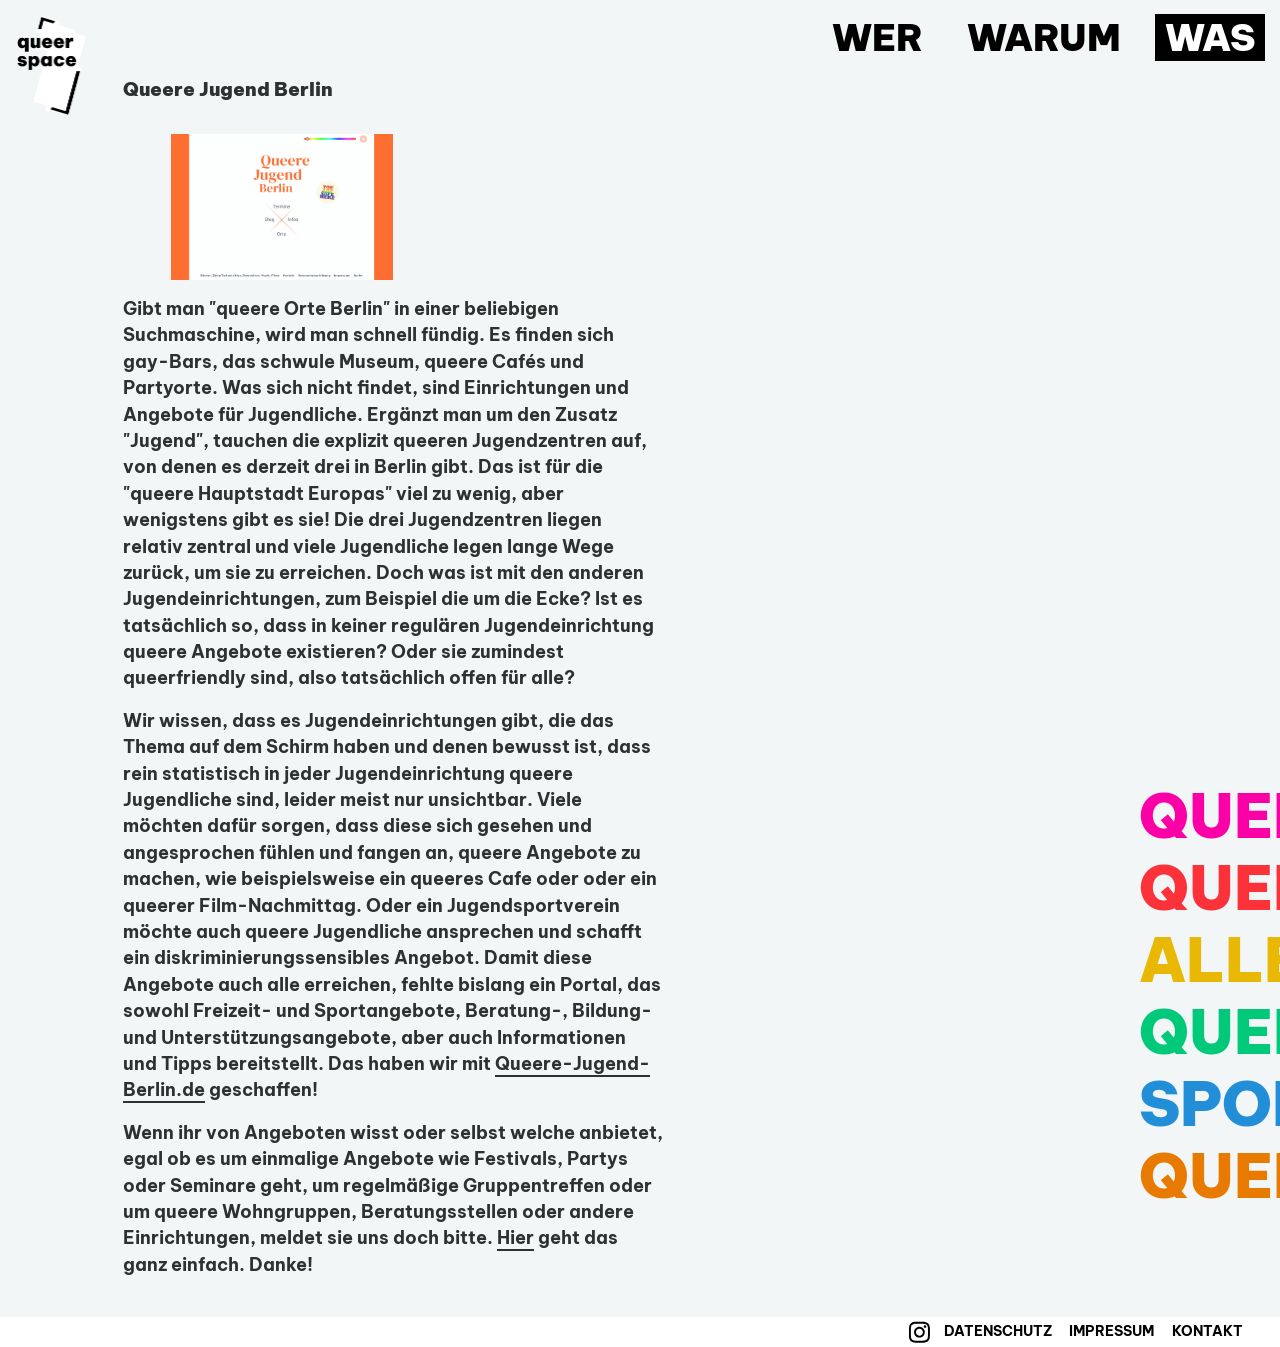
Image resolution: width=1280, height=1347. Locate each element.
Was (1210, 37)
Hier (515, 1237)
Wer (877, 37)
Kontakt (1207, 1331)
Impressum (1111, 1331)
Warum (1044, 37)
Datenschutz (998, 1331)
